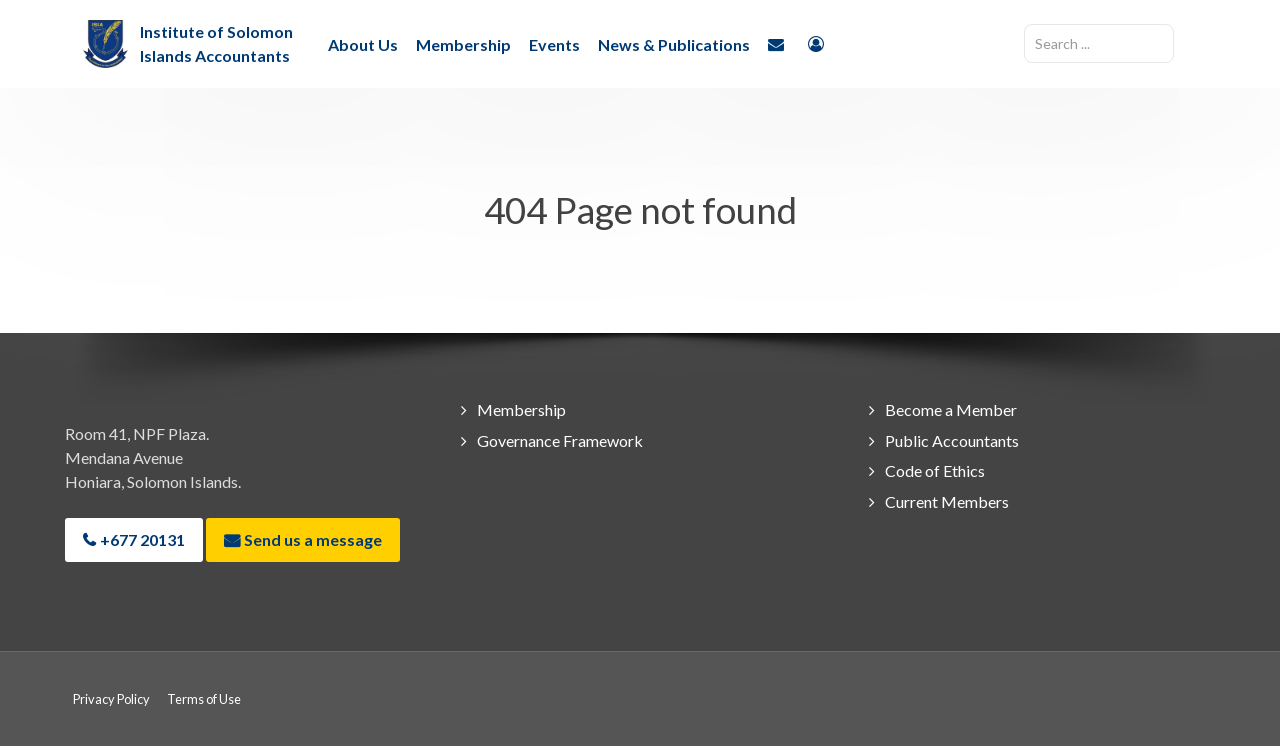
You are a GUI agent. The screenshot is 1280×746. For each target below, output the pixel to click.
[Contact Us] (779, 43)
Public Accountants (952, 440)
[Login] (819, 43)
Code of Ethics (935, 470)
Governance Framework (560, 440)
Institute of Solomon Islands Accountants (216, 43)
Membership (521, 409)
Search (1024, 24)
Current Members (947, 501)
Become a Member (951, 409)
